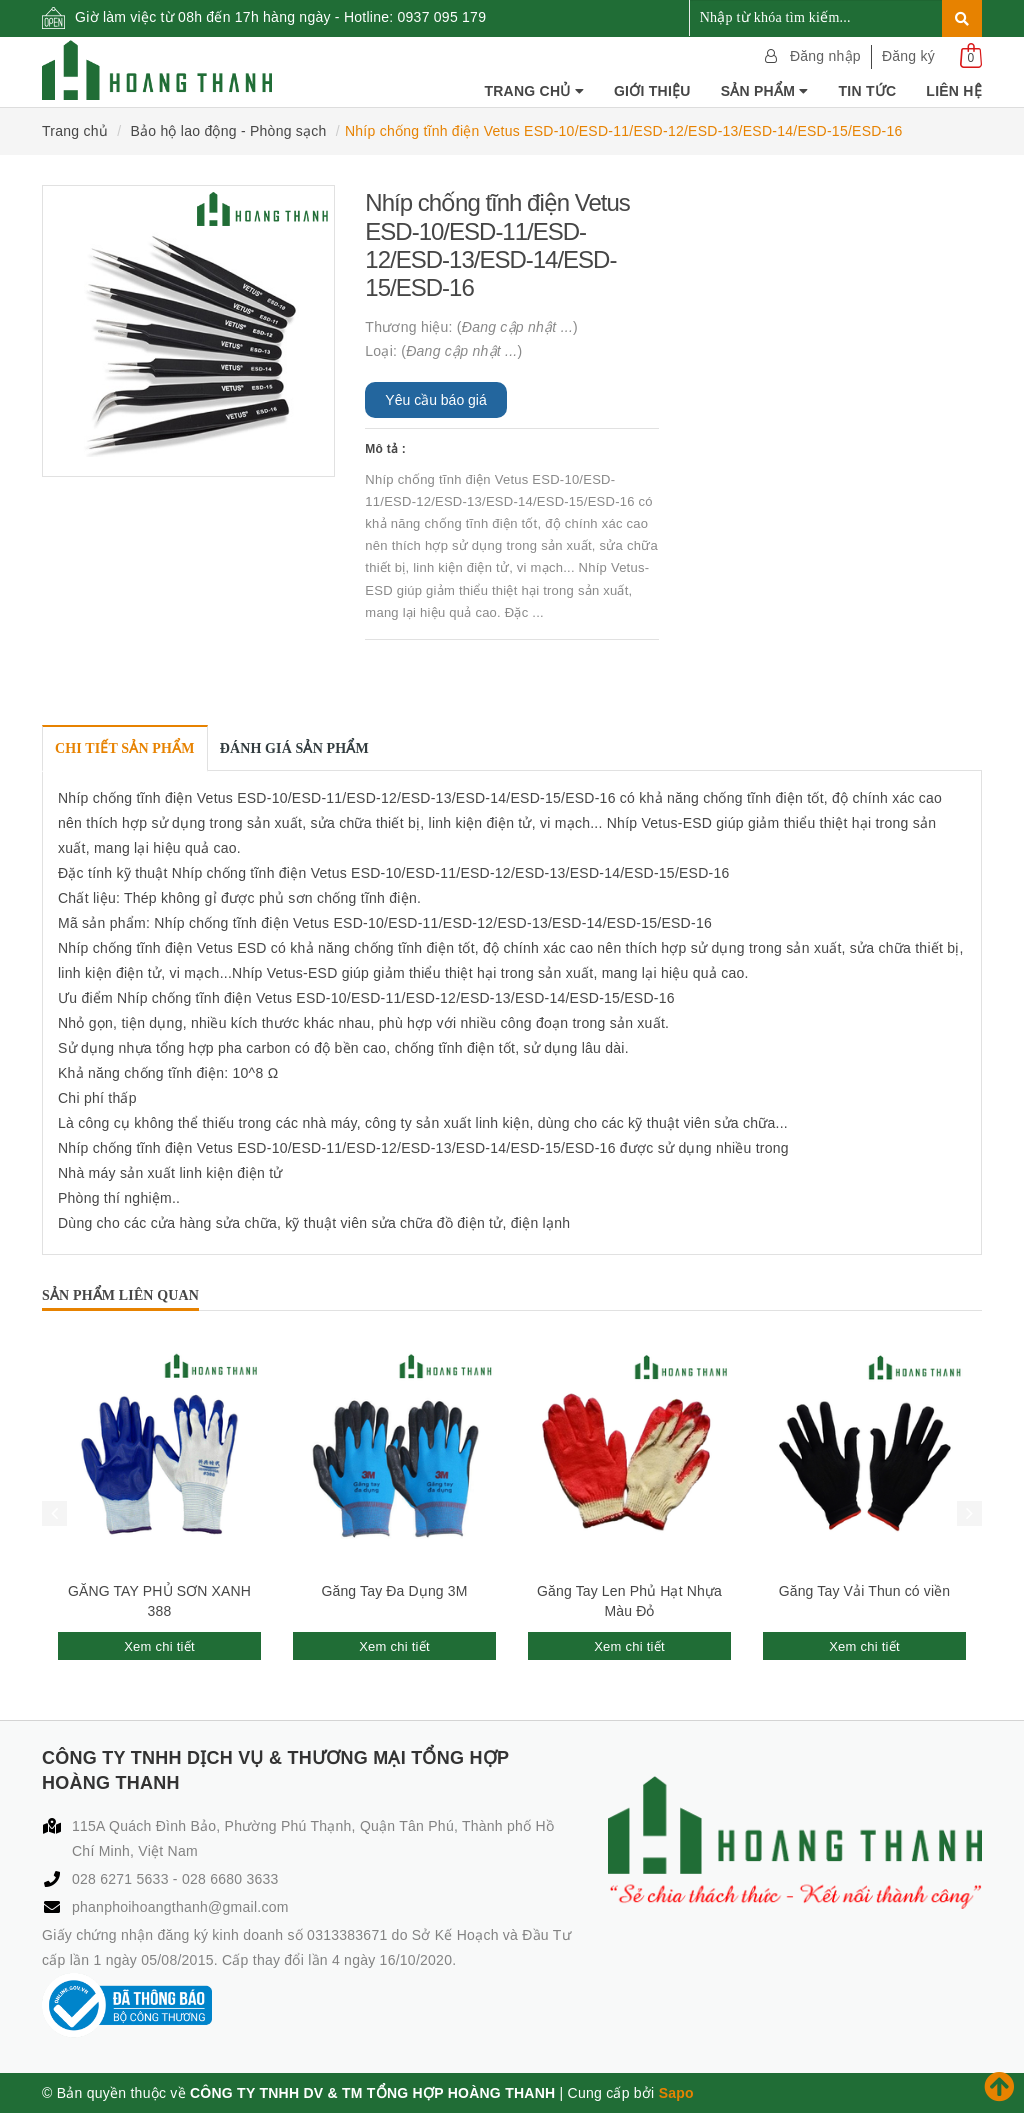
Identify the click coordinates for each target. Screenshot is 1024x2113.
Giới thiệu (652, 91)
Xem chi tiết (159, 1646)
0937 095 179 (442, 17)
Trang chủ (534, 91)
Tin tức (867, 91)
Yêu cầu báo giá (435, 400)
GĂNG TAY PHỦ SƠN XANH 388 (159, 1601)
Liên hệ (954, 91)
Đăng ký (908, 56)
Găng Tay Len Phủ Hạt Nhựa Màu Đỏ (629, 1601)
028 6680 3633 (230, 1879)
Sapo (676, 2093)
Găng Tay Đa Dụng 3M (394, 1591)
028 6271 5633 (122, 1879)
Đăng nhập (825, 56)
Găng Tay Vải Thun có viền (865, 1591)
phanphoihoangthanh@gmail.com (180, 1907)
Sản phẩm (765, 91)
